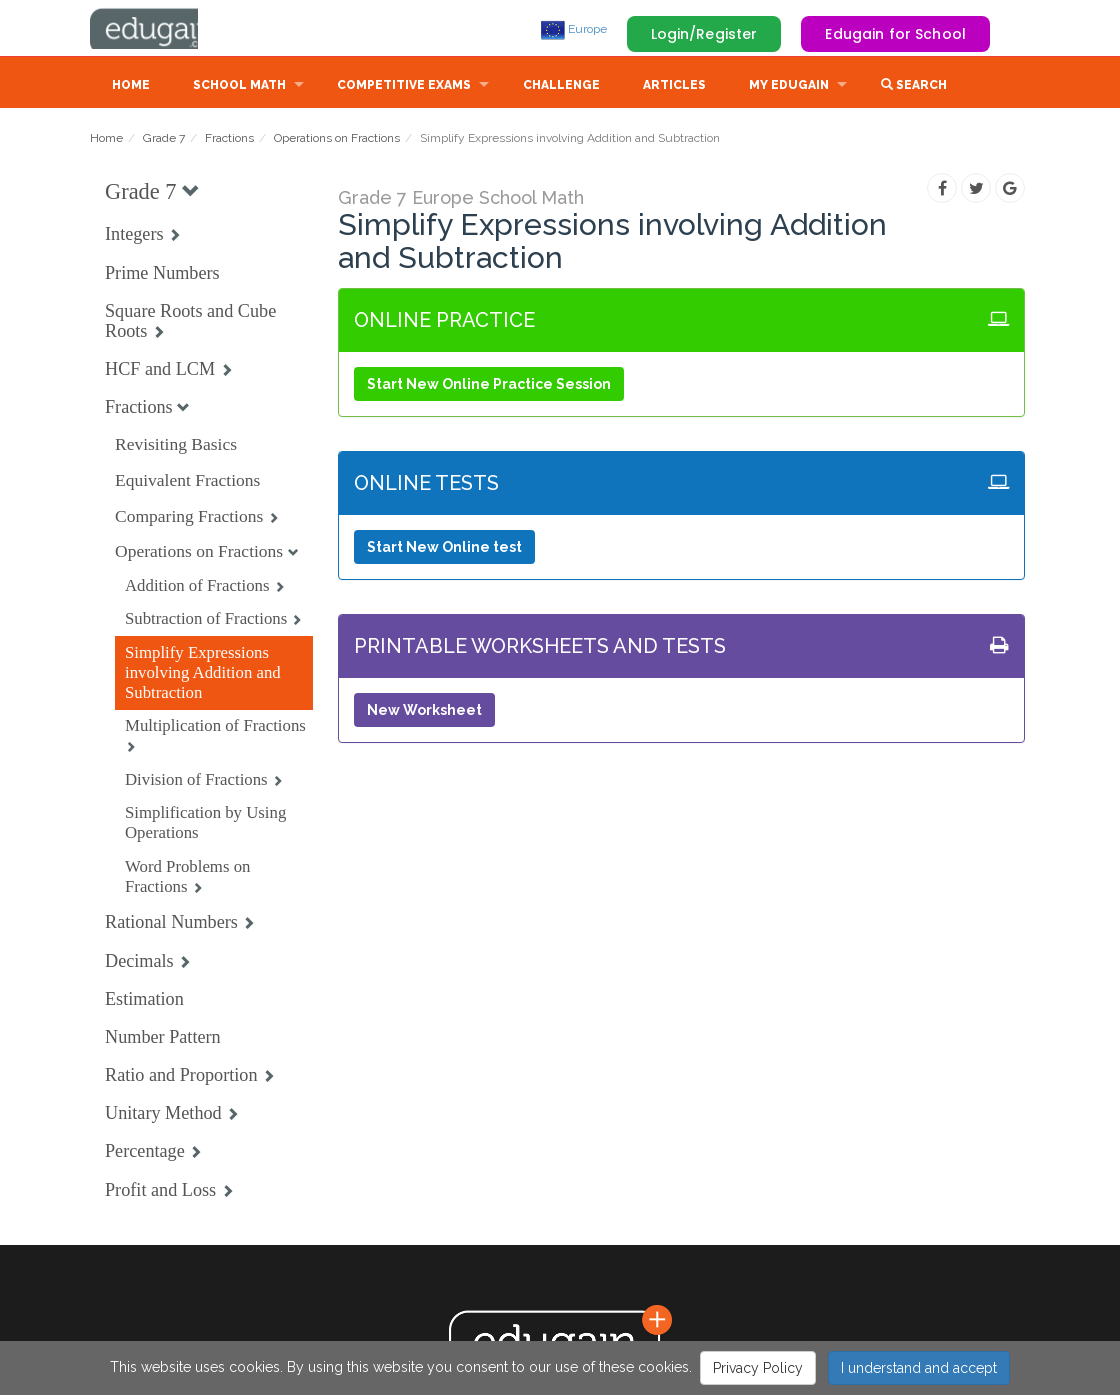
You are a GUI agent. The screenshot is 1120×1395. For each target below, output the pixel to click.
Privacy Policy (758, 1368)
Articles (674, 87)
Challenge (561, 87)
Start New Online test (444, 549)
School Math (239, 87)
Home (131, 87)
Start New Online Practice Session (489, 386)
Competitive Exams (404, 87)
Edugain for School (895, 34)
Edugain (165, 29)
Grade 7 (164, 140)
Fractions (229, 140)
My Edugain (789, 87)
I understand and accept (919, 1368)
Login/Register (704, 34)
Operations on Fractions (337, 140)
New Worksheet (424, 712)
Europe (574, 29)
